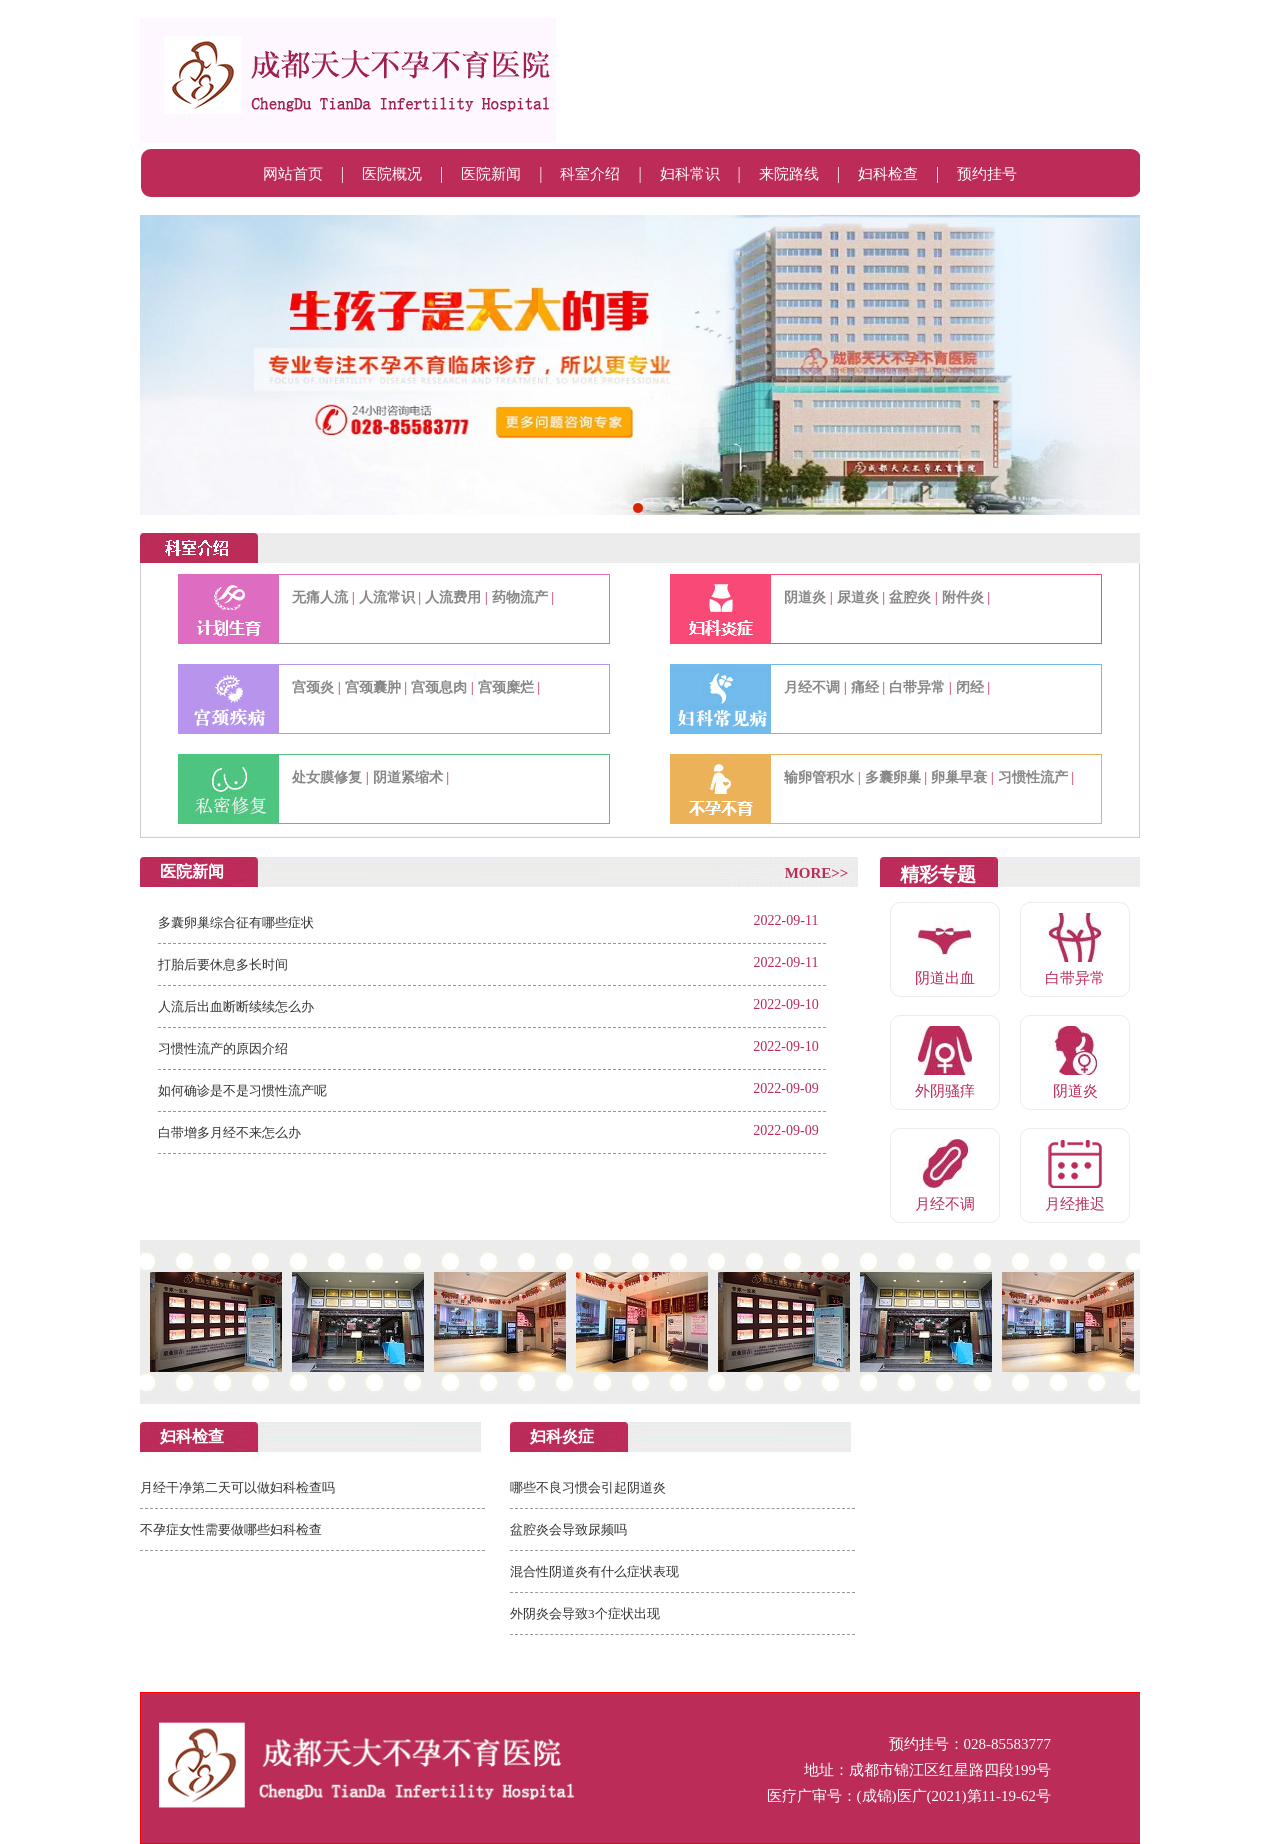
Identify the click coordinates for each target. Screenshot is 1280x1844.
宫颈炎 (313, 687)
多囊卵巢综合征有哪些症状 (236, 922)
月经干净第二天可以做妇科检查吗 (237, 1487)
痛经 (865, 687)
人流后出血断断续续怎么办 (236, 1006)
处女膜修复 (327, 777)
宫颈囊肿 (373, 687)
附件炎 (963, 597)
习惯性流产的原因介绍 (223, 1048)
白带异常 (917, 687)
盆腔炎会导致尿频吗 (568, 1529)
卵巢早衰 (959, 777)
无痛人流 (320, 597)
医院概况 (392, 174)
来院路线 (789, 174)
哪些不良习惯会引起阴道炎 (588, 1487)
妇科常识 (690, 174)
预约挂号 (987, 174)
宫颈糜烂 (506, 687)
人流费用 (453, 597)
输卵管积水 (819, 777)
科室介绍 (590, 174)
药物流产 (520, 597)
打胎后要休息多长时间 (223, 964)
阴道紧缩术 (408, 777)
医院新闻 (491, 174)
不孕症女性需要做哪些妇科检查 (231, 1529)
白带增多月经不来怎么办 (229, 1132)
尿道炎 (858, 597)
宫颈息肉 (439, 687)
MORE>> (817, 873)
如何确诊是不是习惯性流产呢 (242, 1090)
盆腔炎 (910, 597)
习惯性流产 (1033, 777)
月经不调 (812, 687)
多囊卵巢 (893, 777)
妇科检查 (888, 174)
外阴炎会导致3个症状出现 (585, 1613)
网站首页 (293, 174)
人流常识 (387, 597)
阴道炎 (805, 597)
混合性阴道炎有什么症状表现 (594, 1571)
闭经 (970, 687)
